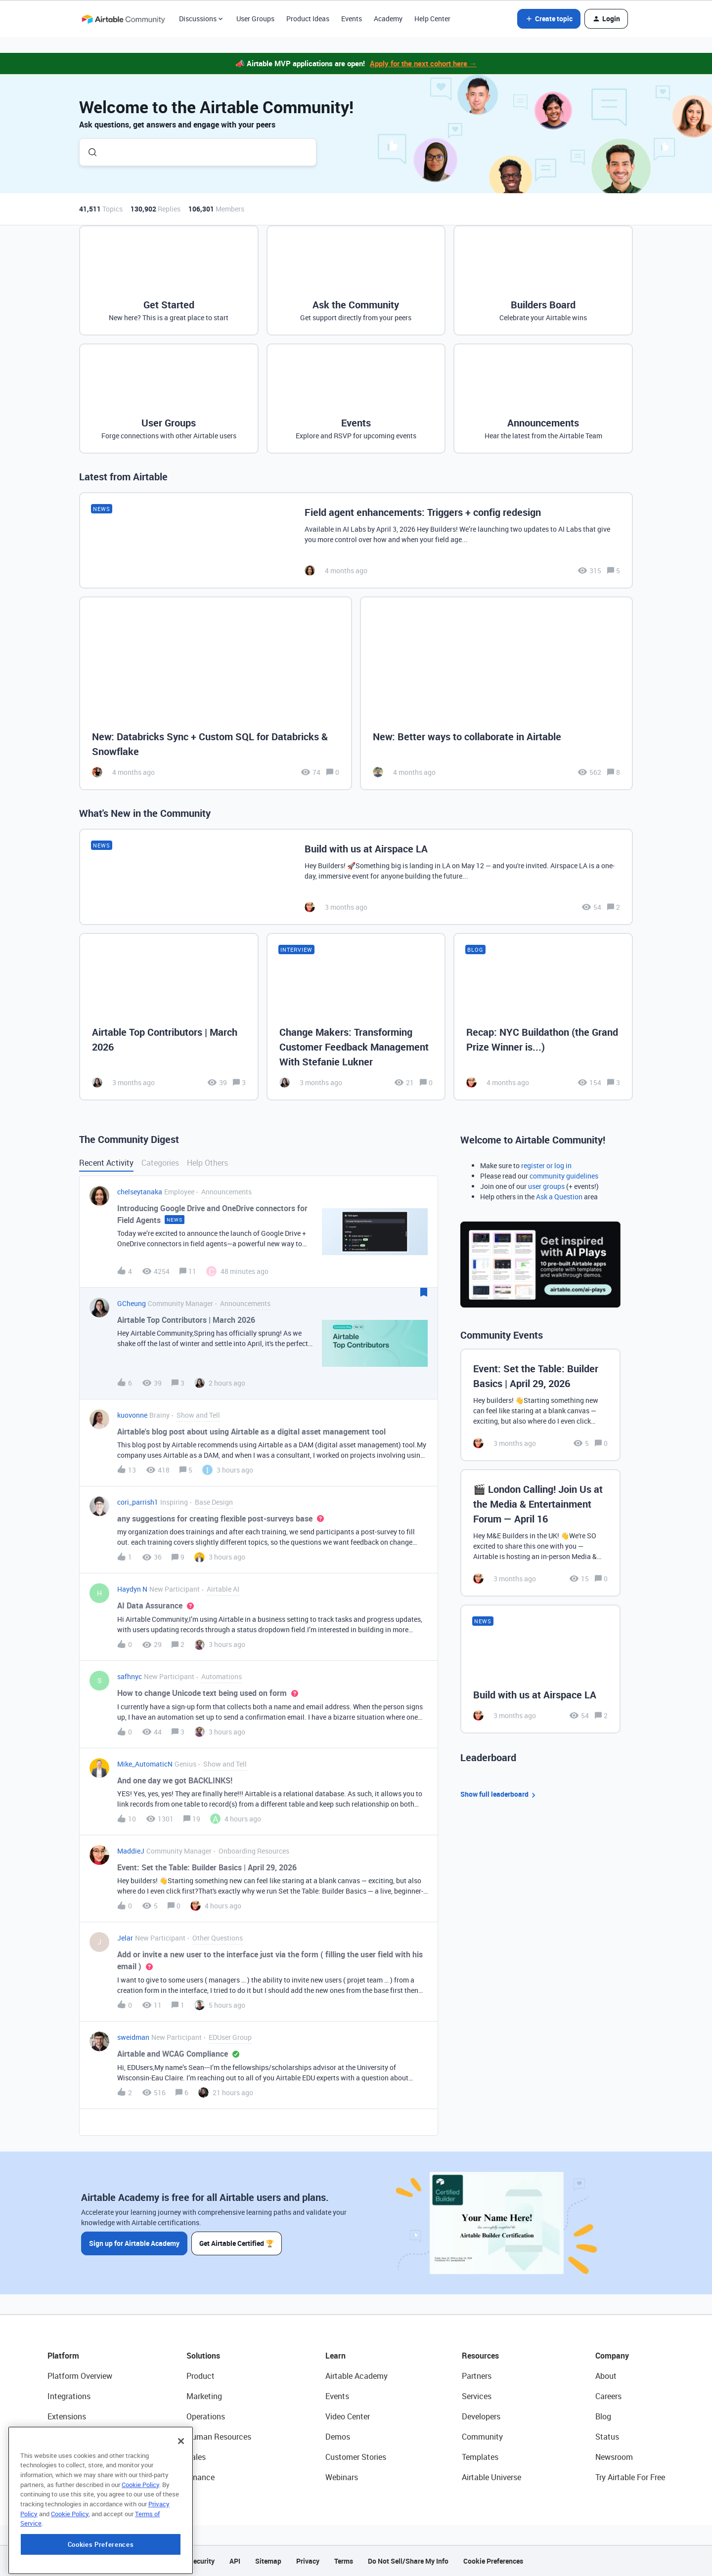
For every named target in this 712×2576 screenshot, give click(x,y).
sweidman (133, 2037)
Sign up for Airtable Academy (134, 2243)
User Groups (255, 18)
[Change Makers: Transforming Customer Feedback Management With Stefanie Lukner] (356, 1016)
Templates (480, 2456)
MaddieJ (130, 1851)
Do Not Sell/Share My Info (408, 2561)
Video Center (347, 2416)
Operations (205, 2416)
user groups (546, 1186)
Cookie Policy (140, 2544)
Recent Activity (106, 1162)
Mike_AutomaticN (145, 1764)
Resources (480, 2355)
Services (476, 2396)
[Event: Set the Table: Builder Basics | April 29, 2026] (540, 1405)
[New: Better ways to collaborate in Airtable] (496, 693)
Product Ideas (307, 18)
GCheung (131, 1303)
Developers (481, 2416)
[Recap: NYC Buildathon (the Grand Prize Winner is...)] (543, 1016)
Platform (63, 2355)
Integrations (68, 2396)
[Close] (181, 2501)
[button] (548, 19)
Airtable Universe (491, 2477)
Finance (200, 2477)
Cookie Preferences (493, 2561)
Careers (608, 2396)
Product (200, 2375)
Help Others (207, 1162)
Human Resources (218, 2436)
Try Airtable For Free (630, 2477)
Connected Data (76, 2477)
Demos (337, 2436)
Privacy (307, 2561)
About (606, 2375)
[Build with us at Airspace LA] (356, 877)
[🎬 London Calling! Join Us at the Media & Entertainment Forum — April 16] (540, 1533)
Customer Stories (355, 2456)
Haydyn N (132, 1589)
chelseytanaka (139, 1191)
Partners (476, 2375)
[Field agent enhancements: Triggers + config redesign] (356, 540)
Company (612, 2355)
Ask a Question (559, 1196)
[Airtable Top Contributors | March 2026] (169, 1016)
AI (51, 2456)
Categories (160, 1162)
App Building (69, 2436)
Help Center (432, 18)
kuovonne (132, 1415)
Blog (603, 2416)
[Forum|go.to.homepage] (123, 19)
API (234, 2561)
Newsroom (614, 2456)
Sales (196, 2456)
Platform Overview (79, 2375)
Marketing (204, 2396)
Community (482, 2436)
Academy (388, 18)
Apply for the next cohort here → (423, 63)
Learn (335, 2355)
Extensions (66, 2416)
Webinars (341, 2477)
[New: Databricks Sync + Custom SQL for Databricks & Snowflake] (215, 693)
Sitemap (268, 2561)
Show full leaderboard (499, 1794)
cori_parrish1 (137, 1502)
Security (202, 2561)
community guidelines (564, 1176)
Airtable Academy (356, 2375)
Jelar (125, 1938)
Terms (343, 2561)
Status (607, 2436)
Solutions (203, 2355)
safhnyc (129, 1676)
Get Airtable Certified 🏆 (236, 2243)
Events (351, 18)
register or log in (546, 1165)
